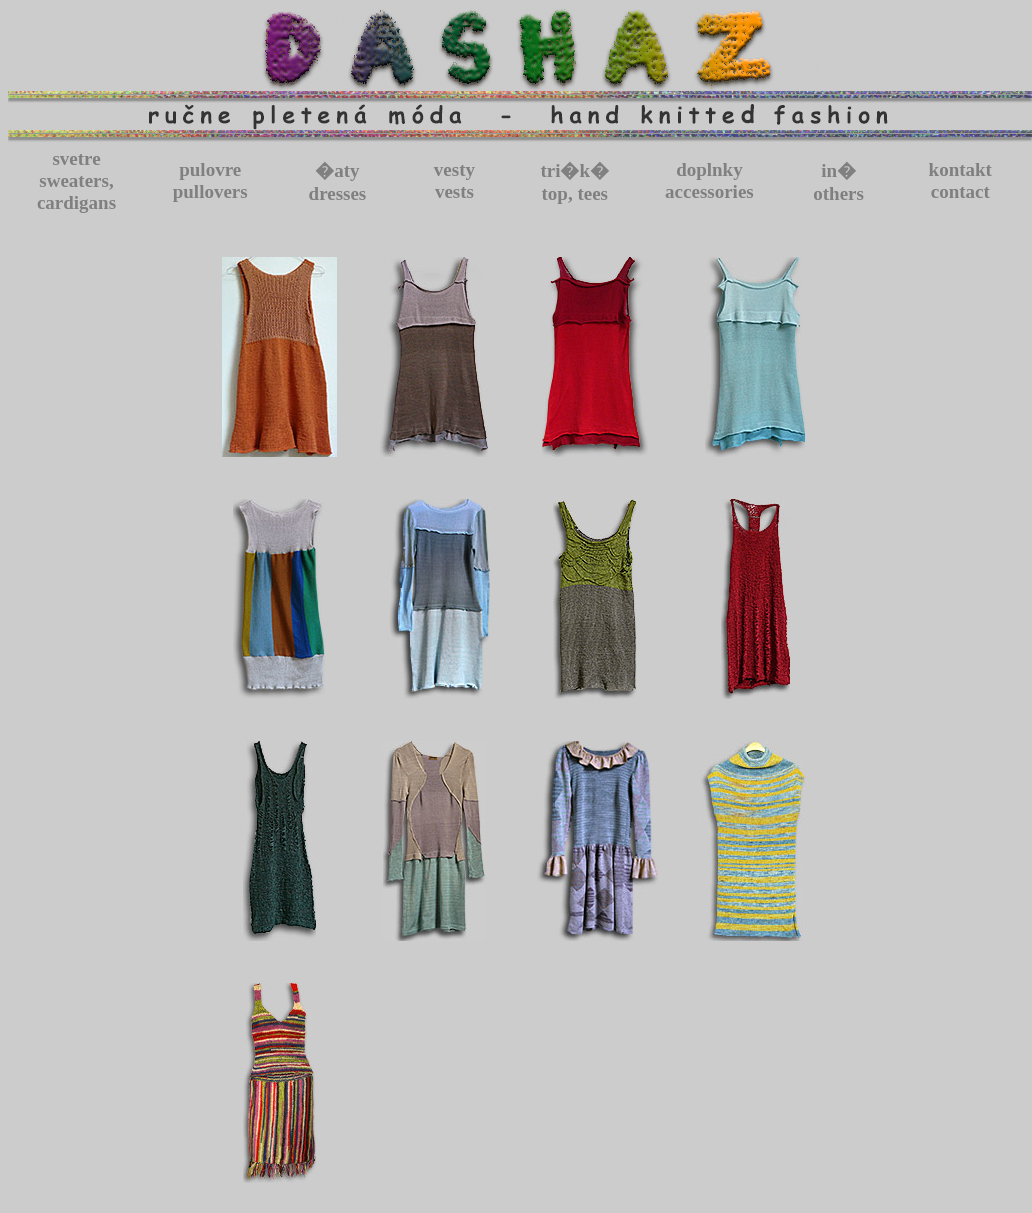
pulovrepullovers (210, 180)
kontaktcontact (960, 180)
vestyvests (454, 180)
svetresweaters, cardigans (76, 180)
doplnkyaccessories (709, 180)
